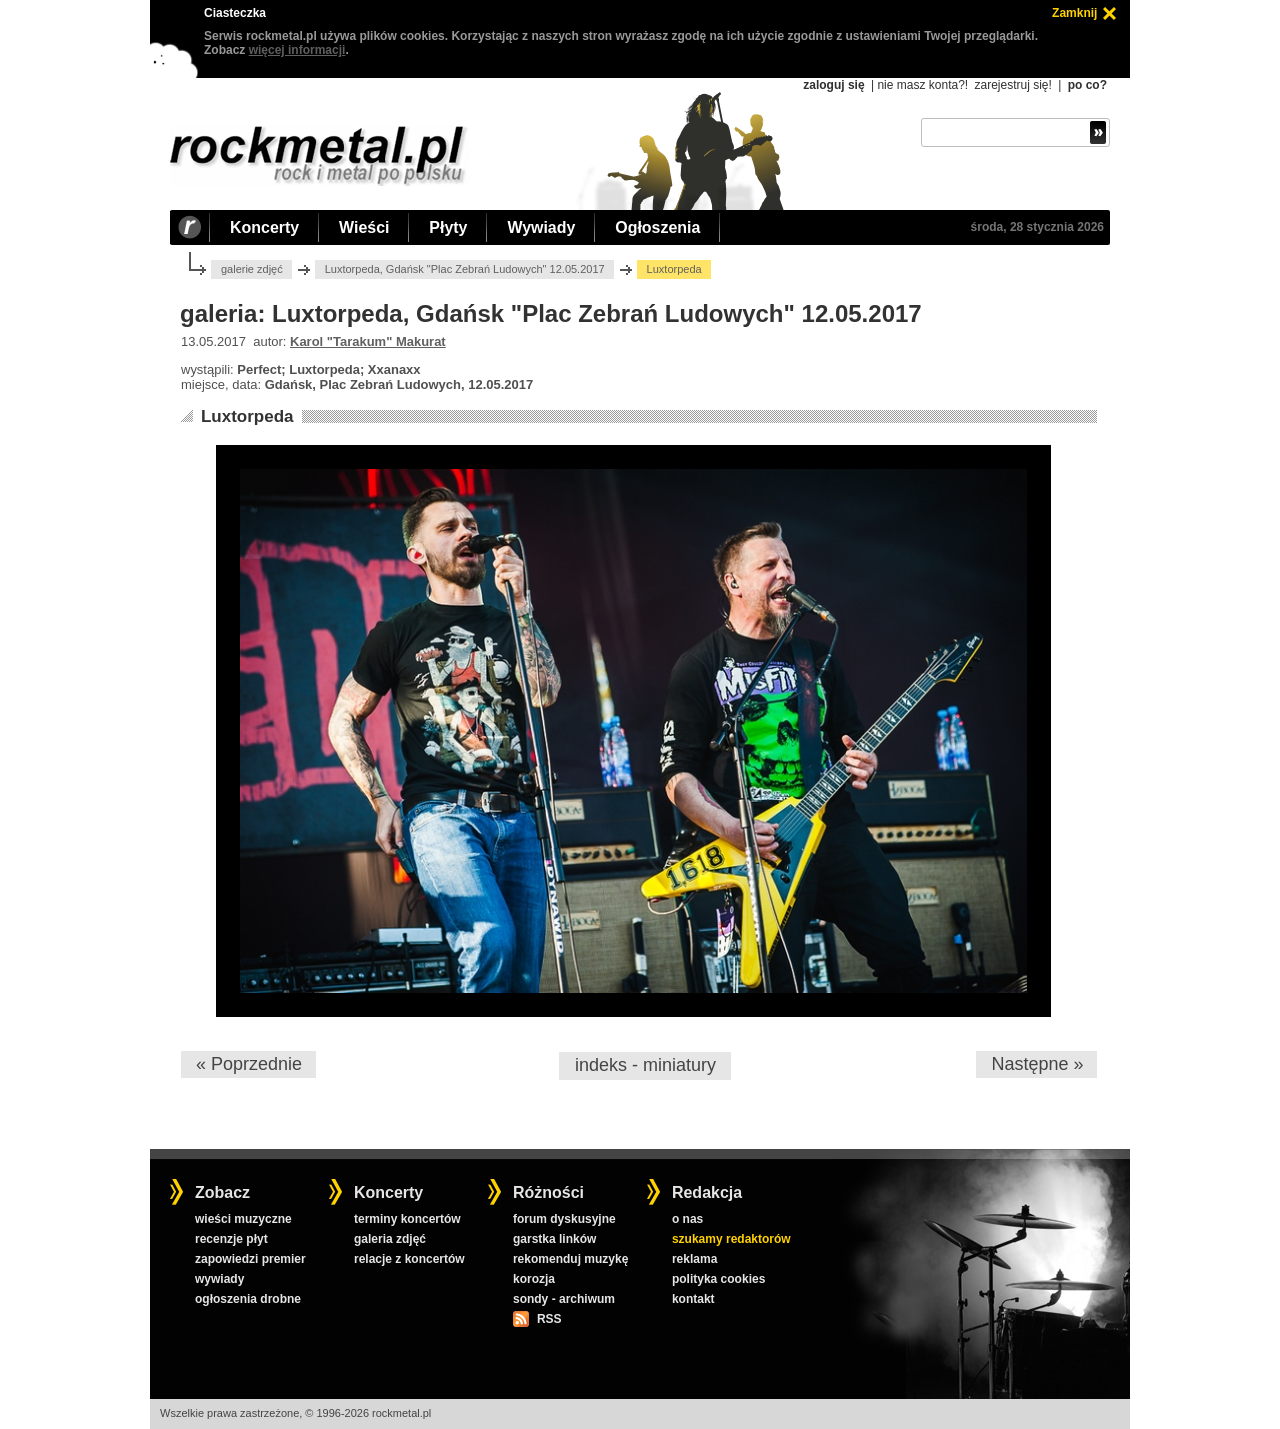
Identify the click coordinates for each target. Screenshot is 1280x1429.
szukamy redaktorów (731, 1239)
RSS (549, 1319)
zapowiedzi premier (250, 1259)
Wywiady (541, 227)
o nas (687, 1219)
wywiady (219, 1279)
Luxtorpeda (247, 416)
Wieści (364, 227)
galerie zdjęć (252, 269)
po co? (1087, 85)
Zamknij (1074, 13)
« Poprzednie (249, 1064)
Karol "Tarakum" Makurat (368, 341)
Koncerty (264, 227)
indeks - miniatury (645, 1065)
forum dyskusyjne (564, 1219)
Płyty (448, 227)
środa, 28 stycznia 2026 (1037, 227)
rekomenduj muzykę (570, 1259)
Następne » (1037, 1064)
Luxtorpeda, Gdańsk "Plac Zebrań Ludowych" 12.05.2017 (465, 269)
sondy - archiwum (564, 1299)
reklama (694, 1259)
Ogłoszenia (657, 227)
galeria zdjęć (390, 1239)
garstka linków (554, 1239)
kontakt (693, 1299)
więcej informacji (297, 50)
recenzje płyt (231, 1239)
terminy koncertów (407, 1219)
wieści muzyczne (243, 1219)
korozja (534, 1279)
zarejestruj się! (1012, 85)
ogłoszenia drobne (248, 1299)
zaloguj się (833, 85)
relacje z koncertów (409, 1259)
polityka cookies (718, 1279)
